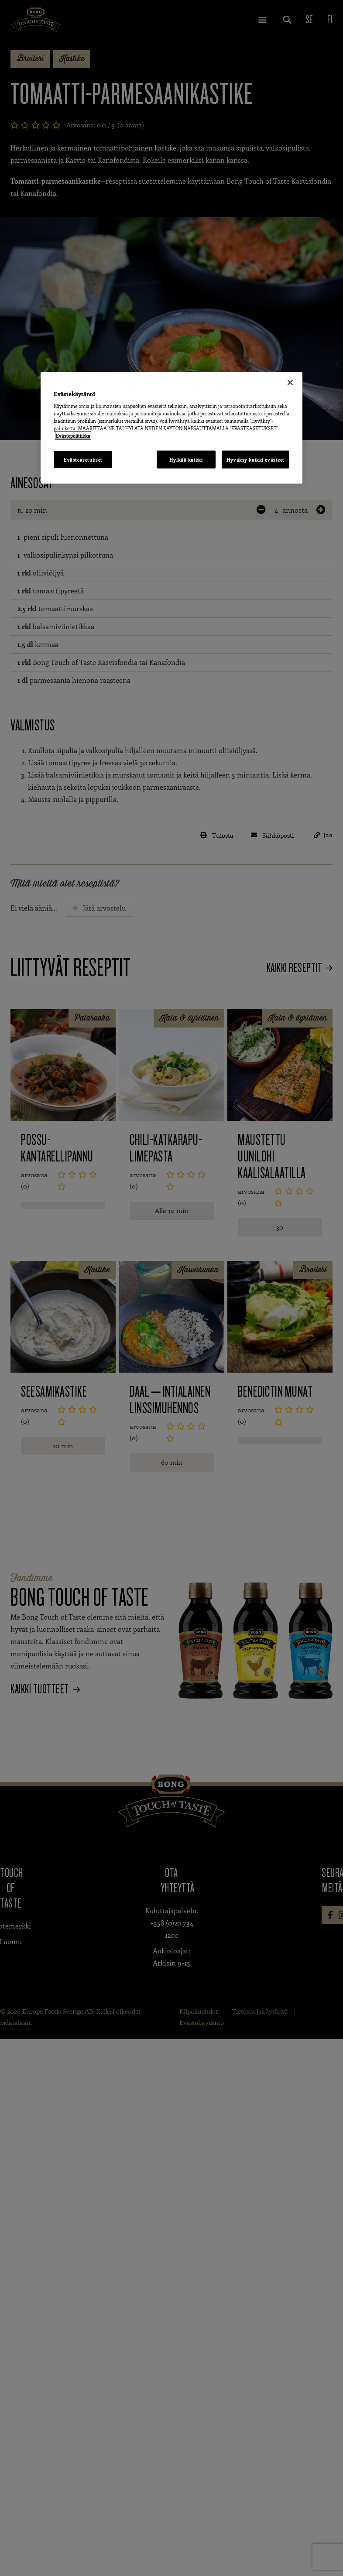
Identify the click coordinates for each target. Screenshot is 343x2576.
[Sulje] (290, 382)
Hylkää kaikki (185, 459)
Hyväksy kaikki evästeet (255, 459)
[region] (171, 428)
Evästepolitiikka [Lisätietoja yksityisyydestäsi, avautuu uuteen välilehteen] (73, 435)
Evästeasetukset (83, 459)
